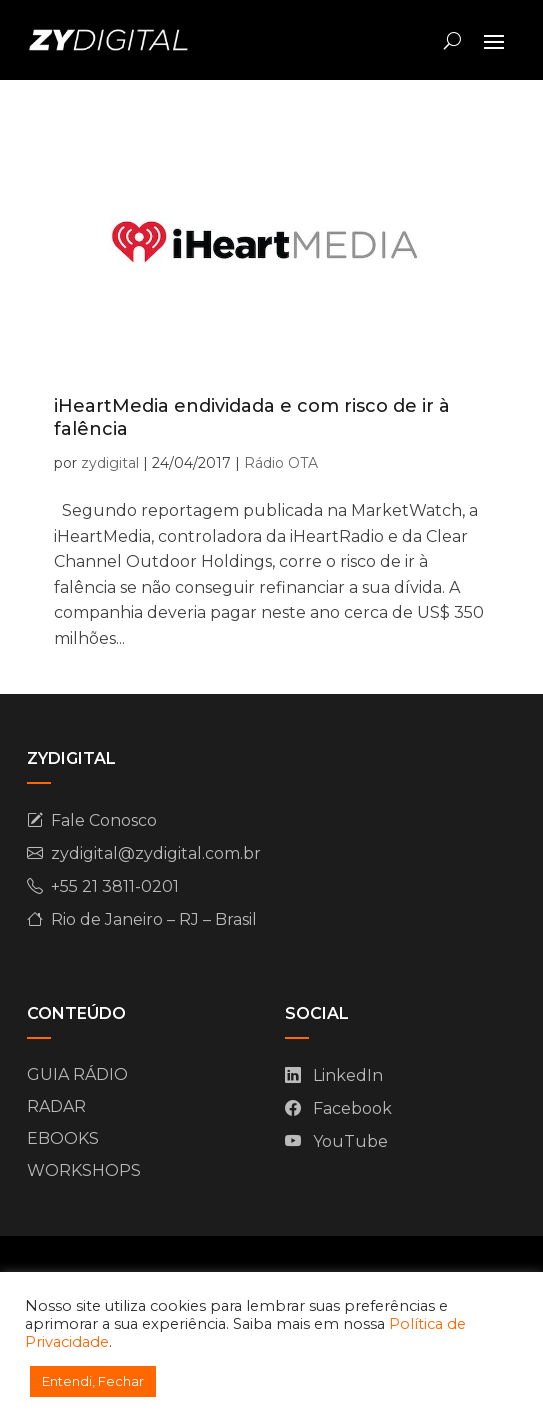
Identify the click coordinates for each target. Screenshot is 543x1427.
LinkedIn (348, 1075)
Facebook (352, 1108)
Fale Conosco (104, 820)
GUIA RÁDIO (77, 1074)
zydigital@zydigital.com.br (156, 853)
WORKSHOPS (84, 1170)
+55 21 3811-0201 (115, 886)
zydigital (110, 463)
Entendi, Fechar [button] (93, 1381)
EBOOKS (63, 1138)
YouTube (350, 1141)
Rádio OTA (281, 463)
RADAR (56, 1106)
